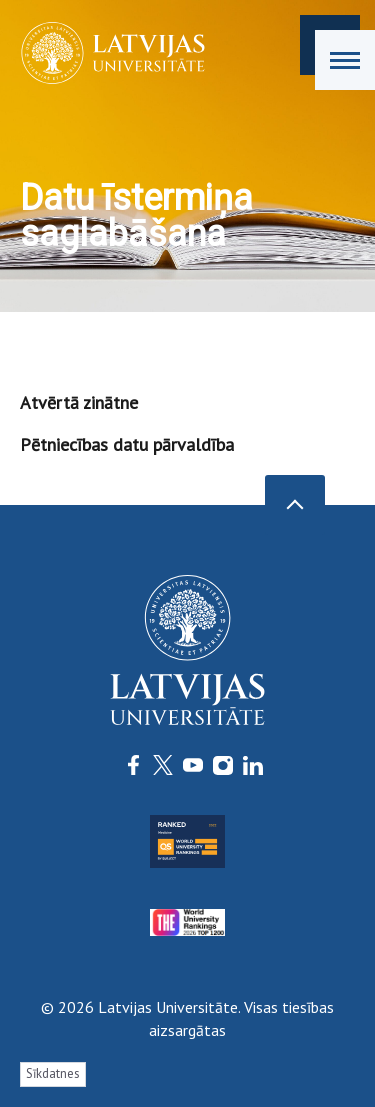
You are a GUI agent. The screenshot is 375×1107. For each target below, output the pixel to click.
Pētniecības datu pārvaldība (127, 444)
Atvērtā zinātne (79, 402)
